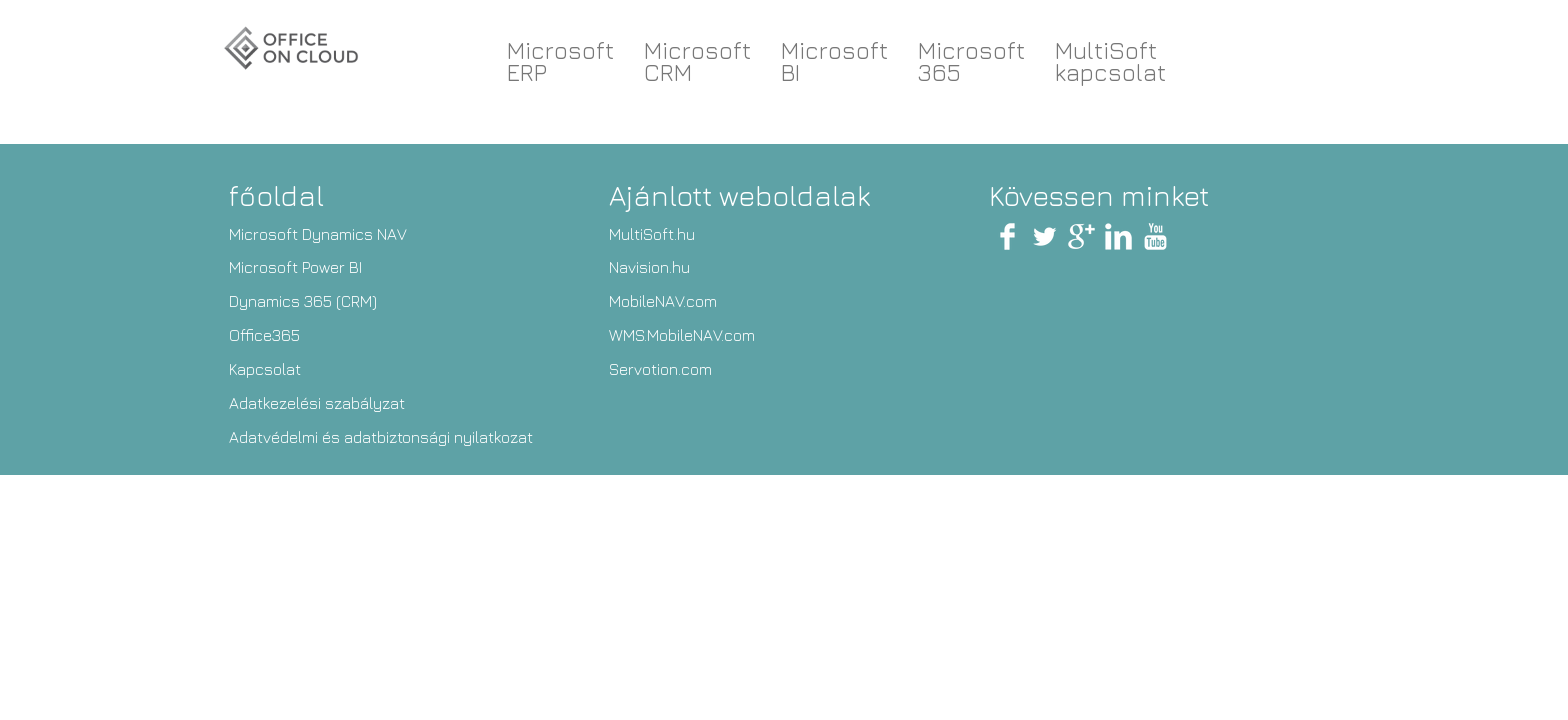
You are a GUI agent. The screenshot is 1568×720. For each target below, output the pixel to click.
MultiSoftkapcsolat (1110, 61)
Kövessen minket (1099, 195)
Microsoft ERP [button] (560, 61)
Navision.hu (649, 267)
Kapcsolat (265, 369)
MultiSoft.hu (652, 234)
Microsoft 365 (971, 61)
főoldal (276, 195)
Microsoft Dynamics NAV (318, 234)
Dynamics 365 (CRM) (303, 301)
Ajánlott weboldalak (739, 195)
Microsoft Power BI (295, 267)
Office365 (264, 335)
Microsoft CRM (697, 61)
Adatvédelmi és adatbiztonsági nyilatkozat (381, 437)
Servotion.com (660, 369)
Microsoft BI (834, 61)
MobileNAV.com (663, 301)
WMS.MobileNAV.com (682, 335)
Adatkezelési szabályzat (317, 403)
